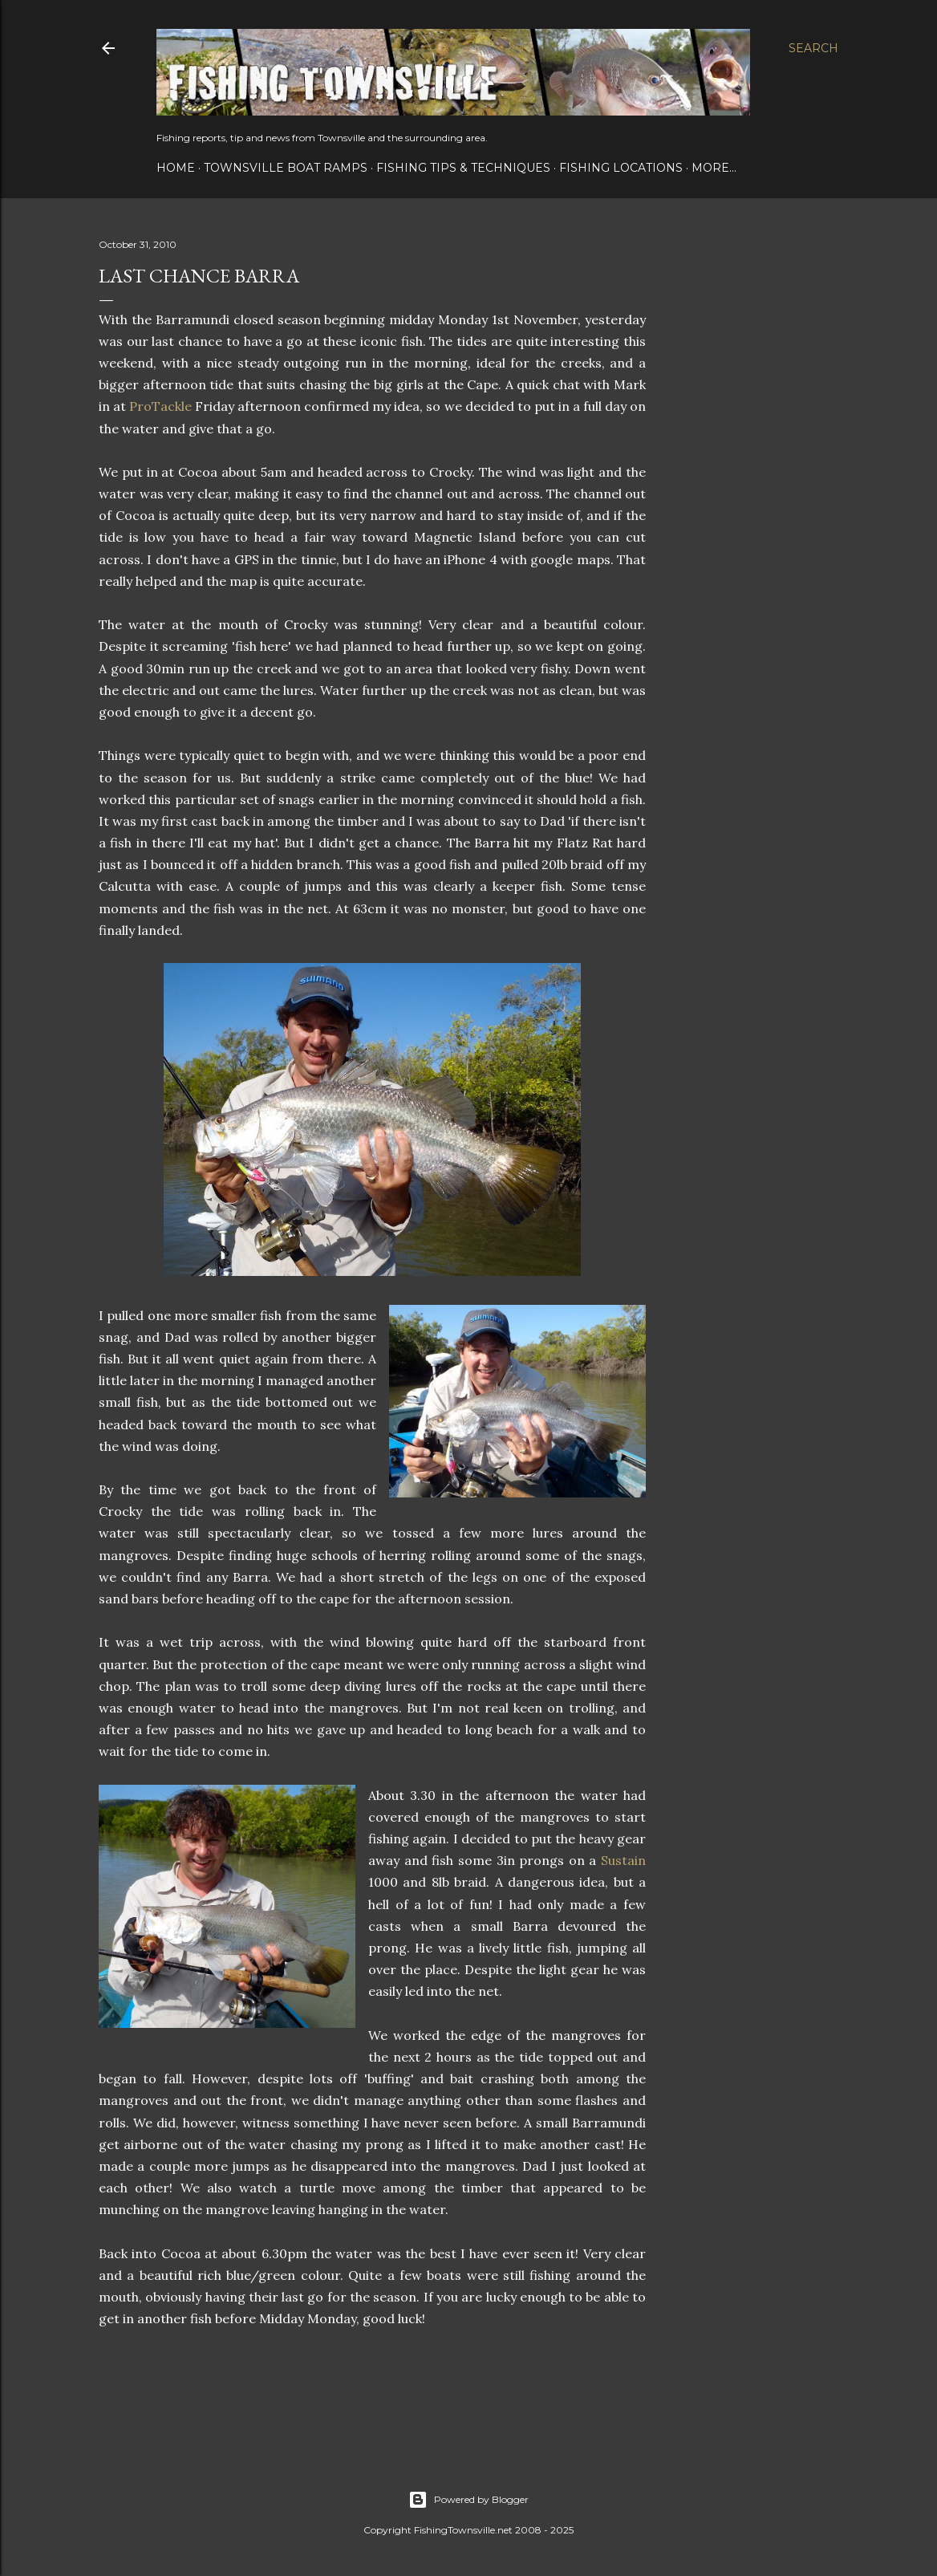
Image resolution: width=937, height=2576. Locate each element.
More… (714, 167)
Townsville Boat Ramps (285, 167)
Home (175, 167)
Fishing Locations (621, 167)
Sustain (623, 1860)
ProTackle (160, 406)
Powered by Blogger (468, 2499)
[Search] (813, 48)
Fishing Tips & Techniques (463, 167)
